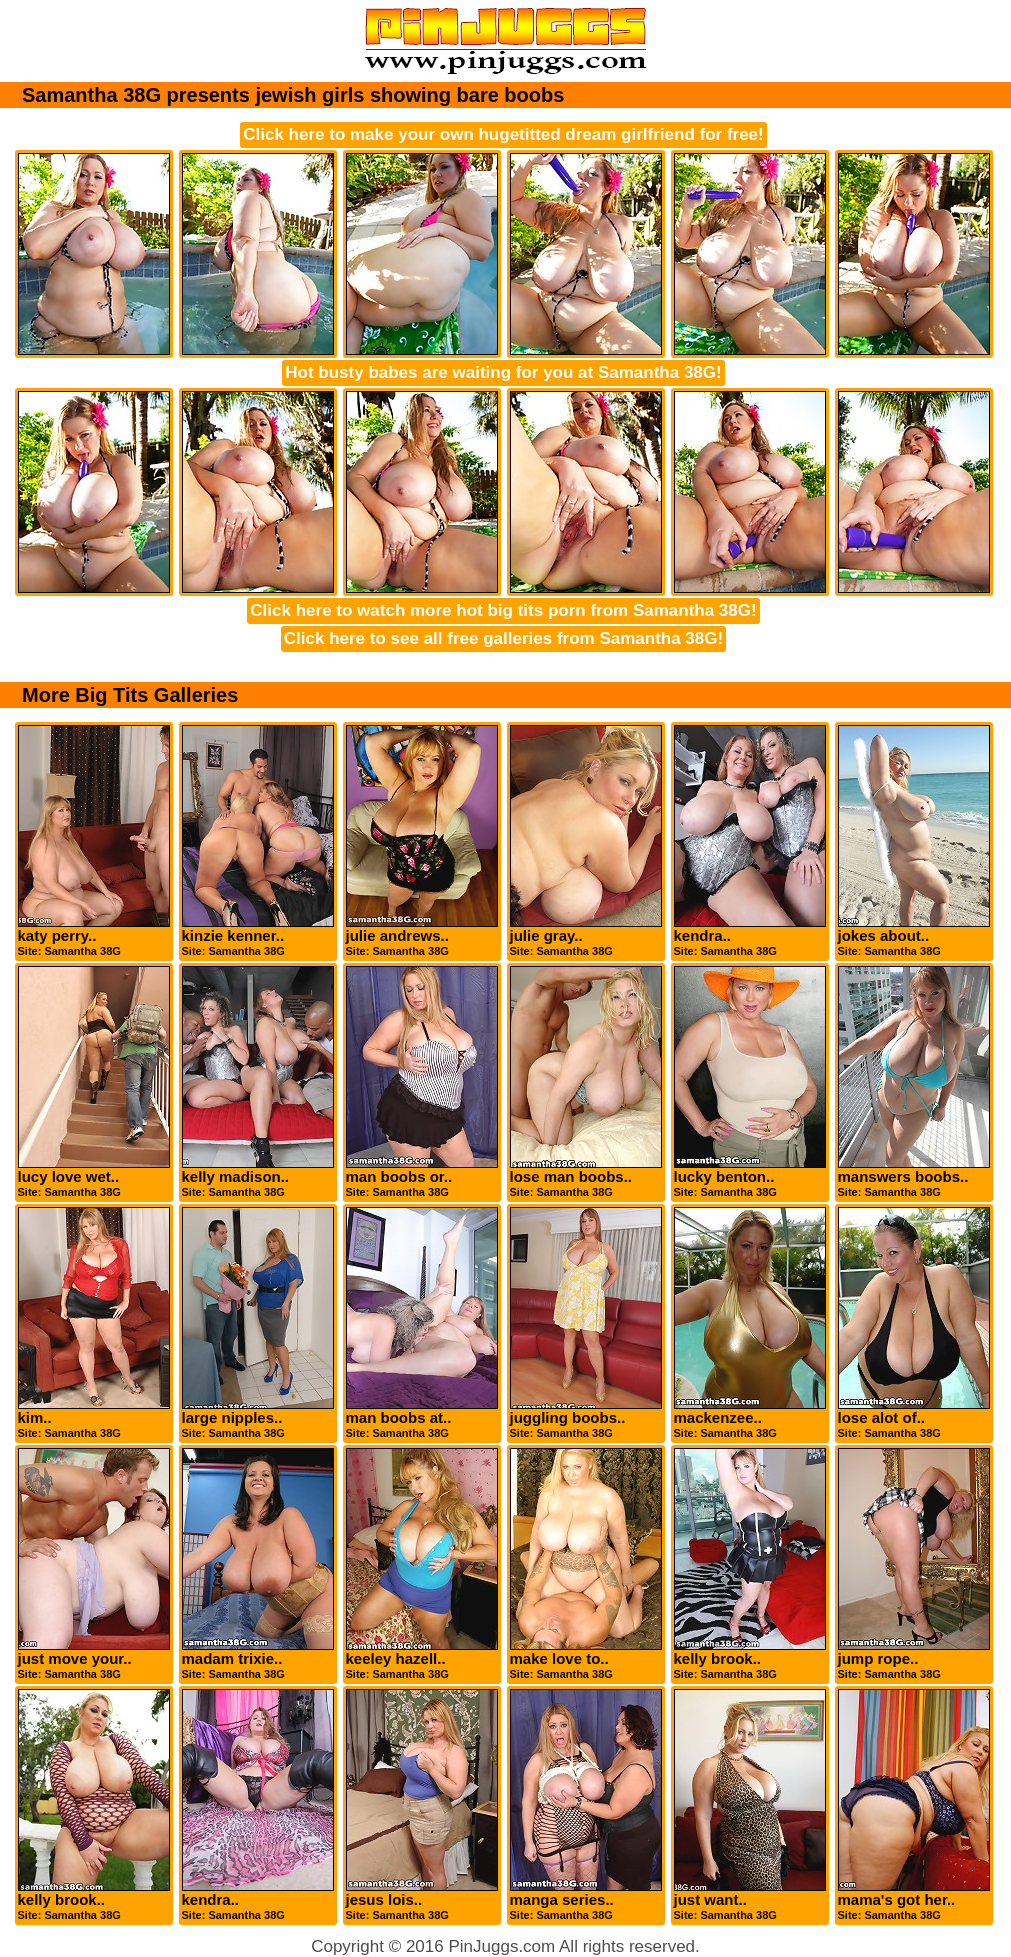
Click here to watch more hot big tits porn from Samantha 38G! (503, 610)
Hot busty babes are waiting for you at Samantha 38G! (503, 372)
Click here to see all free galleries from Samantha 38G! (503, 638)
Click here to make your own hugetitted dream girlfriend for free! (503, 134)
